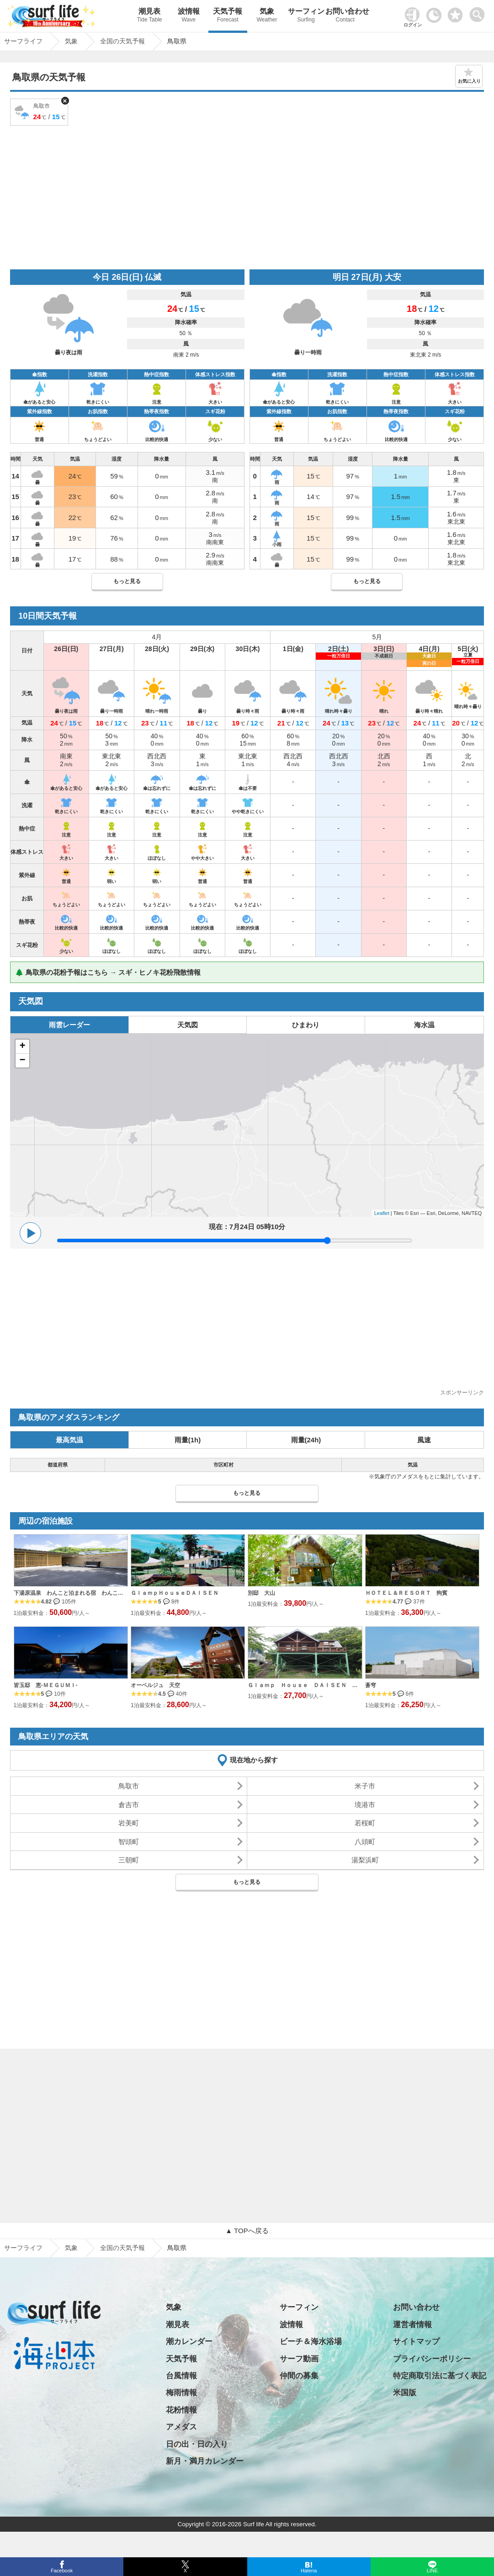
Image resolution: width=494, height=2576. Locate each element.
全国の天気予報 (122, 2247)
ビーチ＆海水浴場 (311, 2341)
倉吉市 (128, 1804)
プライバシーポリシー (432, 2359)
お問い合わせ (345, 16)
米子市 (365, 1786)
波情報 (188, 16)
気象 (267, 16)
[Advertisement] (247, 196)
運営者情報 (412, 2324)
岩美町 (128, 1823)
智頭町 (128, 1841)
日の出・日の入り (197, 2444)
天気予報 (228, 16)
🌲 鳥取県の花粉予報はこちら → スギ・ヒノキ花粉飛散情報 (108, 972)
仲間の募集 (299, 2375)
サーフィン (306, 16)
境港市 (365, 1804)
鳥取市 (128, 1786)
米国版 (404, 2392)
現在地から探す (254, 1760)
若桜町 (365, 1823)
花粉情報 (181, 2410)
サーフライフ (23, 2247)
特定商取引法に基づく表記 (439, 2375)
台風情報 (181, 2375)
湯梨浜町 (365, 1860)
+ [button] (23, 1046)
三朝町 (128, 1860)
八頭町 (365, 1841)
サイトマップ (416, 2341)
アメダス (181, 2427)
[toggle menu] (479, 12)
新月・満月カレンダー (205, 2461)
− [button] (23, 1060)
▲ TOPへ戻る (246, 2230)
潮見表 (149, 16)
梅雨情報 (181, 2392)
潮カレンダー (189, 2341)
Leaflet (381, 1213)
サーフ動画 (299, 2359)
